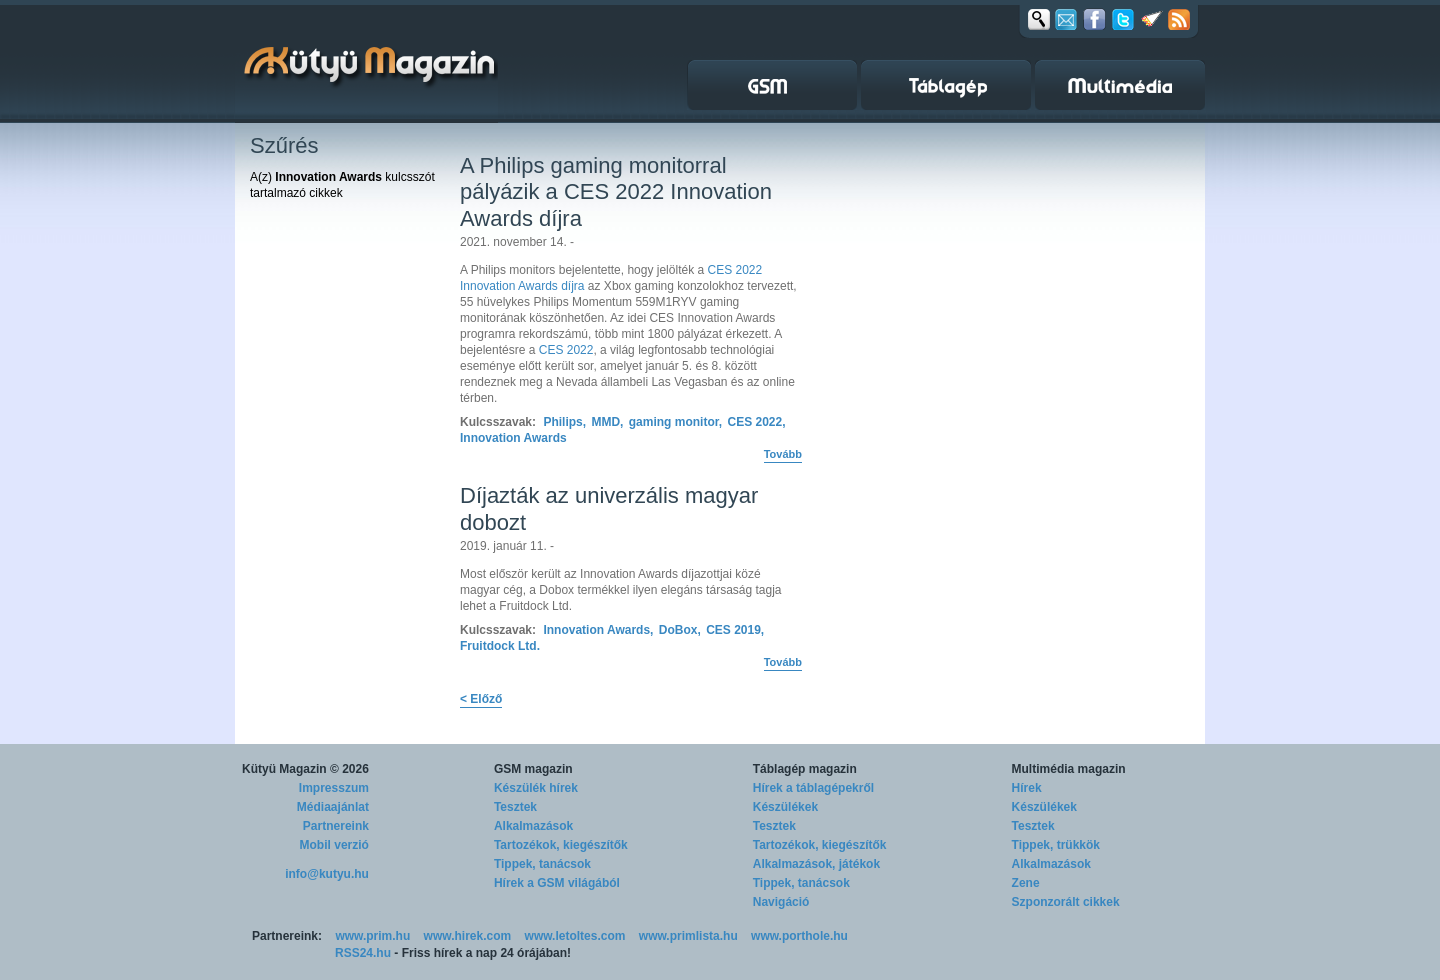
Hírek (1027, 788)
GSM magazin (533, 769)
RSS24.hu (363, 953)
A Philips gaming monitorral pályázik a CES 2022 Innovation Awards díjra (616, 192)
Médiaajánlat (333, 807)
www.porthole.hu (799, 936)
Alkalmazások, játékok (816, 864)
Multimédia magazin (1069, 769)
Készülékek (785, 807)
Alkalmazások (533, 826)
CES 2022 (566, 350)
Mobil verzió (334, 845)
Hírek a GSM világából (557, 883)
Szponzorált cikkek (1066, 902)
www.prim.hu (372, 936)
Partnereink (336, 826)
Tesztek (515, 807)
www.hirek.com (468, 936)
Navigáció (781, 902)
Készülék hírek (536, 788)
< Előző (481, 699)
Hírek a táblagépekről (813, 788)
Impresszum (334, 788)
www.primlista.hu (688, 936)
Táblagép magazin (805, 769)
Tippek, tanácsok (542, 864)
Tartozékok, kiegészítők (561, 845)
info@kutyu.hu (327, 874)
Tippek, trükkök (1056, 845)
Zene (1026, 883)
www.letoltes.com (575, 936)
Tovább (783, 454)
